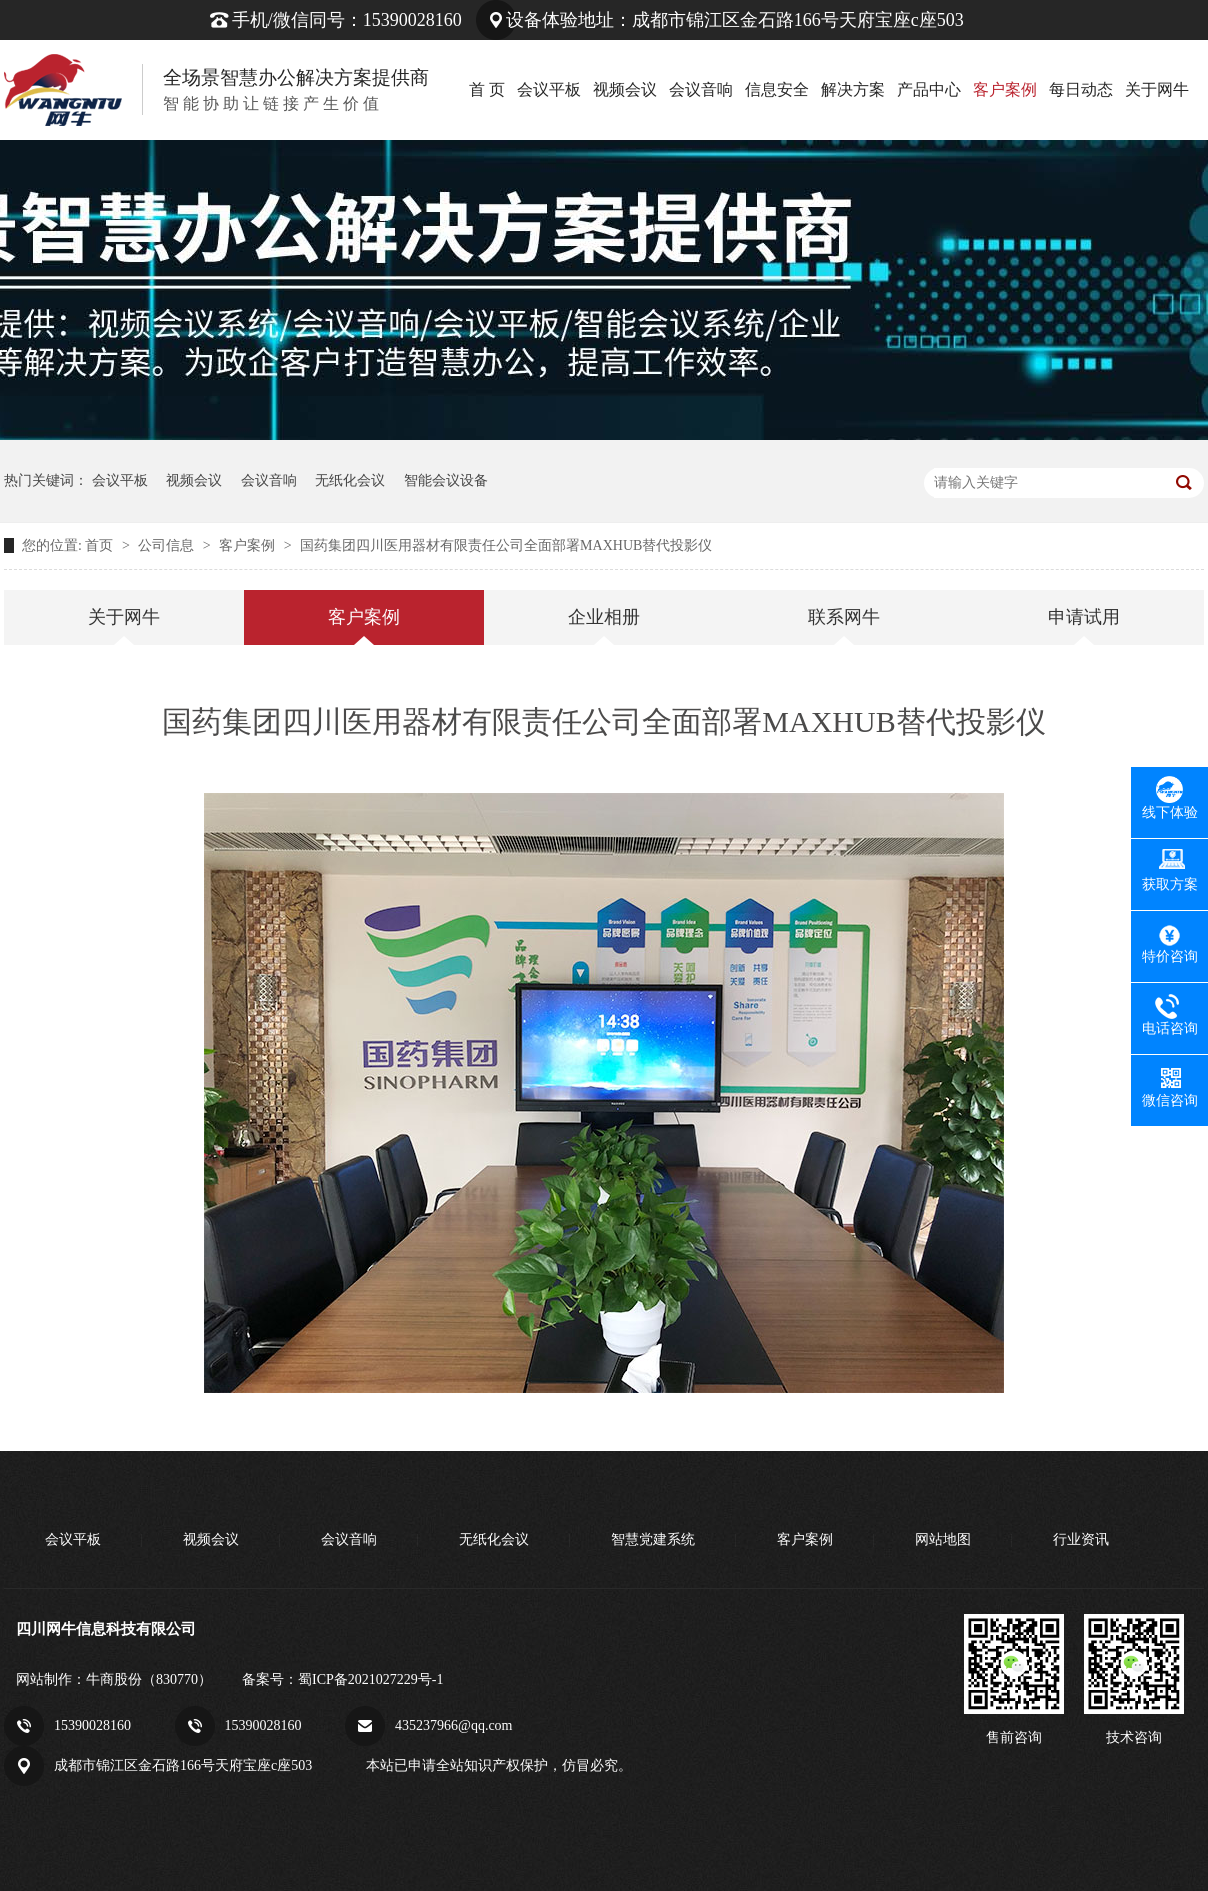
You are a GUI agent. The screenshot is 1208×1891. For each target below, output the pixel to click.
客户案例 (1005, 89)
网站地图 (943, 1539)
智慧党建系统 (653, 1539)
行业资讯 (1081, 1539)
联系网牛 (844, 617)
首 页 (487, 89)
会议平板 (549, 89)
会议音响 (701, 89)
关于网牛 (1157, 89)
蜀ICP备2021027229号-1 (370, 1679)
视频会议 (625, 89)
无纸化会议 (350, 480)
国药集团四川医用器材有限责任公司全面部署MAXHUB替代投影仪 (506, 545)
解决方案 (853, 89)
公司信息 (168, 545)
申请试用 (1084, 617)
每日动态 (1081, 89)
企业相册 (604, 617)
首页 (101, 545)
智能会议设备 (446, 480)
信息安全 (777, 89)
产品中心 (929, 89)
